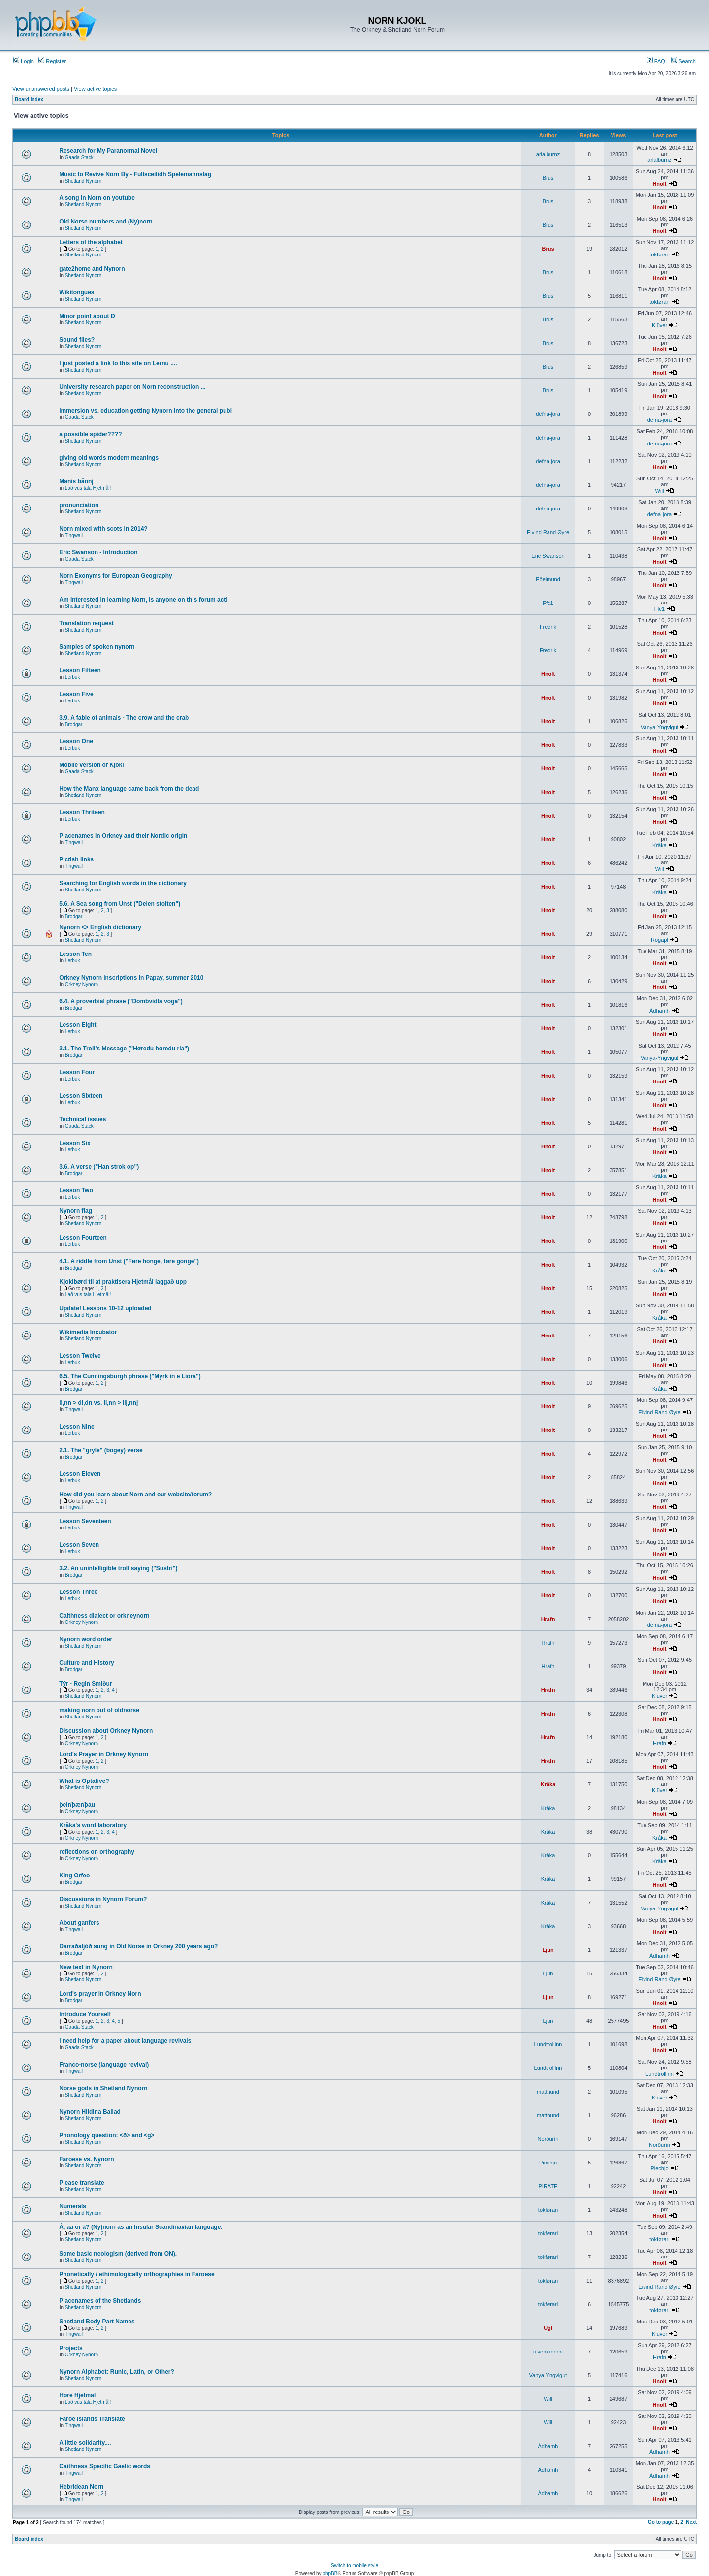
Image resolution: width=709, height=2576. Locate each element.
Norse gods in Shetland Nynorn (103, 2088)
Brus (548, 178)
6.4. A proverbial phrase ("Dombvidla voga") (121, 1001)
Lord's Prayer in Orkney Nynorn (103, 1754)
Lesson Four (77, 1072)
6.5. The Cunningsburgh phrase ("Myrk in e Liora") (129, 1376)
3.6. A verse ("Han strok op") (99, 1166)
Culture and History (86, 1662)
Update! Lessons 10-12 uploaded (105, 1308)
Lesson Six (74, 1143)
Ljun (547, 1950)
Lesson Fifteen (80, 670)
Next (691, 2522)
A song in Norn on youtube (97, 197)
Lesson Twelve (79, 1355)
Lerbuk (72, 677)
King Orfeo (74, 1875)
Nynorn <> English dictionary (100, 927)
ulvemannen (548, 2351)
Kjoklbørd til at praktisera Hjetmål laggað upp (123, 1281)
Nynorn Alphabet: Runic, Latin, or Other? (116, 2371)
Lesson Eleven (79, 1473)
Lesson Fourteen (83, 1237)
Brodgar (74, 724)
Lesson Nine (76, 1426)
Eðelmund (548, 579)
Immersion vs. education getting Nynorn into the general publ (145, 410)
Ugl (548, 2328)
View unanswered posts (40, 89)
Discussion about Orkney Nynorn (106, 1730)
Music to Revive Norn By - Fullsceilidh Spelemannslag (135, 174)
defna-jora (548, 414)
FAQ (656, 61)
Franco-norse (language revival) (104, 2064)
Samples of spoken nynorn (96, 646)
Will (659, 491)
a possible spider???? (90, 434)
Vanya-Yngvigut (659, 727)
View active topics (95, 89)
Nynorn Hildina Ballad (90, 2111)
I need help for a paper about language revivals (125, 2040)
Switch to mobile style (354, 2565)
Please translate (81, 2182)
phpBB (329, 2573)
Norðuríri (548, 2139)
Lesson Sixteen (80, 1095)
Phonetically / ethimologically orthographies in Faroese (136, 2274)
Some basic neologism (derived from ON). (118, 2253)
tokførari (659, 254)
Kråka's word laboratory (93, 1825)
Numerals (72, 2206)
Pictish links (76, 859)
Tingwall (74, 535)
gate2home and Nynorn (92, 268)
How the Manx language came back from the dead (129, 788)
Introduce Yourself (85, 2014)
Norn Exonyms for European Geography (115, 575)
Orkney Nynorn (81, 984)
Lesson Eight (77, 1024)
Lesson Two (76, 1190)
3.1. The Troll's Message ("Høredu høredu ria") (124, 1048)
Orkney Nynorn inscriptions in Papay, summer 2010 (131, 977)
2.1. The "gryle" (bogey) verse (100, 1450)
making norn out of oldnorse (99, 1710)
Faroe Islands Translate (92, 2419)
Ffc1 (548, 603)
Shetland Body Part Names (96, 2321)
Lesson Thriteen (82, 812)
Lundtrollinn (548, 2044)
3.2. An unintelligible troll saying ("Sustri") (118, 1568)
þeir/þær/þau (77, 1804)
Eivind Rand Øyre (548, 532)
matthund (548, 2092)
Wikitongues (76, 292)
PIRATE (548, 2186)
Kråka (659, 845)
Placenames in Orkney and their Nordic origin (123, 835)
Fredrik (548, 627)
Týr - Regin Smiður (85, 1683)
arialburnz (548, 154)
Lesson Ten (75, 954)
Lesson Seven (79, 1544)
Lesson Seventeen (85, 1521)
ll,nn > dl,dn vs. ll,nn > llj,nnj (98, 1402)
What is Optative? (84, 1781)
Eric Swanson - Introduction (98, 552)
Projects (70, 2348)
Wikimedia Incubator (88, 1332)
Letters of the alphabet (91, 242)
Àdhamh (659, 1011)
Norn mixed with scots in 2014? (103, 528)
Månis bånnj (76, 481)
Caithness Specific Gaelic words (104, 2466)
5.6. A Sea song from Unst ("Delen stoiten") (119, 903)
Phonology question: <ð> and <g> (106, 2135)
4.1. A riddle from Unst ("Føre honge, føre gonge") (129, 1261)
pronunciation (78, 505)
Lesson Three (78, 1592)
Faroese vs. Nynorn (86, 2159)
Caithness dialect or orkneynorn (104, 1615)
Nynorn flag (75, 1211)
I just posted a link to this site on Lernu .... (118, 363)
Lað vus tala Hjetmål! (88, 488)
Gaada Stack (79, 157)
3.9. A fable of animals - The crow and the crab (124, 717)
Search (683, 61)
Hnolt (659, 184)
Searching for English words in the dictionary (123, 883)
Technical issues (82, 1119)
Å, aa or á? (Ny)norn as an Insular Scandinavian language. (140, 2227)
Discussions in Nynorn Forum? (103, 1899)
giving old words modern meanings (109, 457)
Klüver (659, 325)
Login (23, 61)
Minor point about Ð (87, 316)
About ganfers (79, 1922)
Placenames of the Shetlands (100, 2300)
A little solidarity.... (85, 2442)
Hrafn (548, 1619)
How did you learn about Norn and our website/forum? (135, 1494)
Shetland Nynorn (83, 181)
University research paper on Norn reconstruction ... (132, 386)
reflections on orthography (96, 1851)
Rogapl (659, 940)
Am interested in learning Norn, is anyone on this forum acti (143, 599)
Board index (29, 99)
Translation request (86, 623)
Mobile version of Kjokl (91, 765)
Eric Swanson (547, 556)
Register (52, 61)
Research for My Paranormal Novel (108, 150)
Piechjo (548, 2162)
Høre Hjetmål (77, 2395)
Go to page (661, 2522)
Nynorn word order (85, 1639)
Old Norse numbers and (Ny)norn (105, 221)
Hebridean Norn (81, 2486)
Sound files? (77, 339)
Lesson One (76, 741)
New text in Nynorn (86, 1967)
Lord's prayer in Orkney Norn (100, 1993)
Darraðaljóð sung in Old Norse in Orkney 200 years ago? (138, 1946)
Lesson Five (76, 694)
